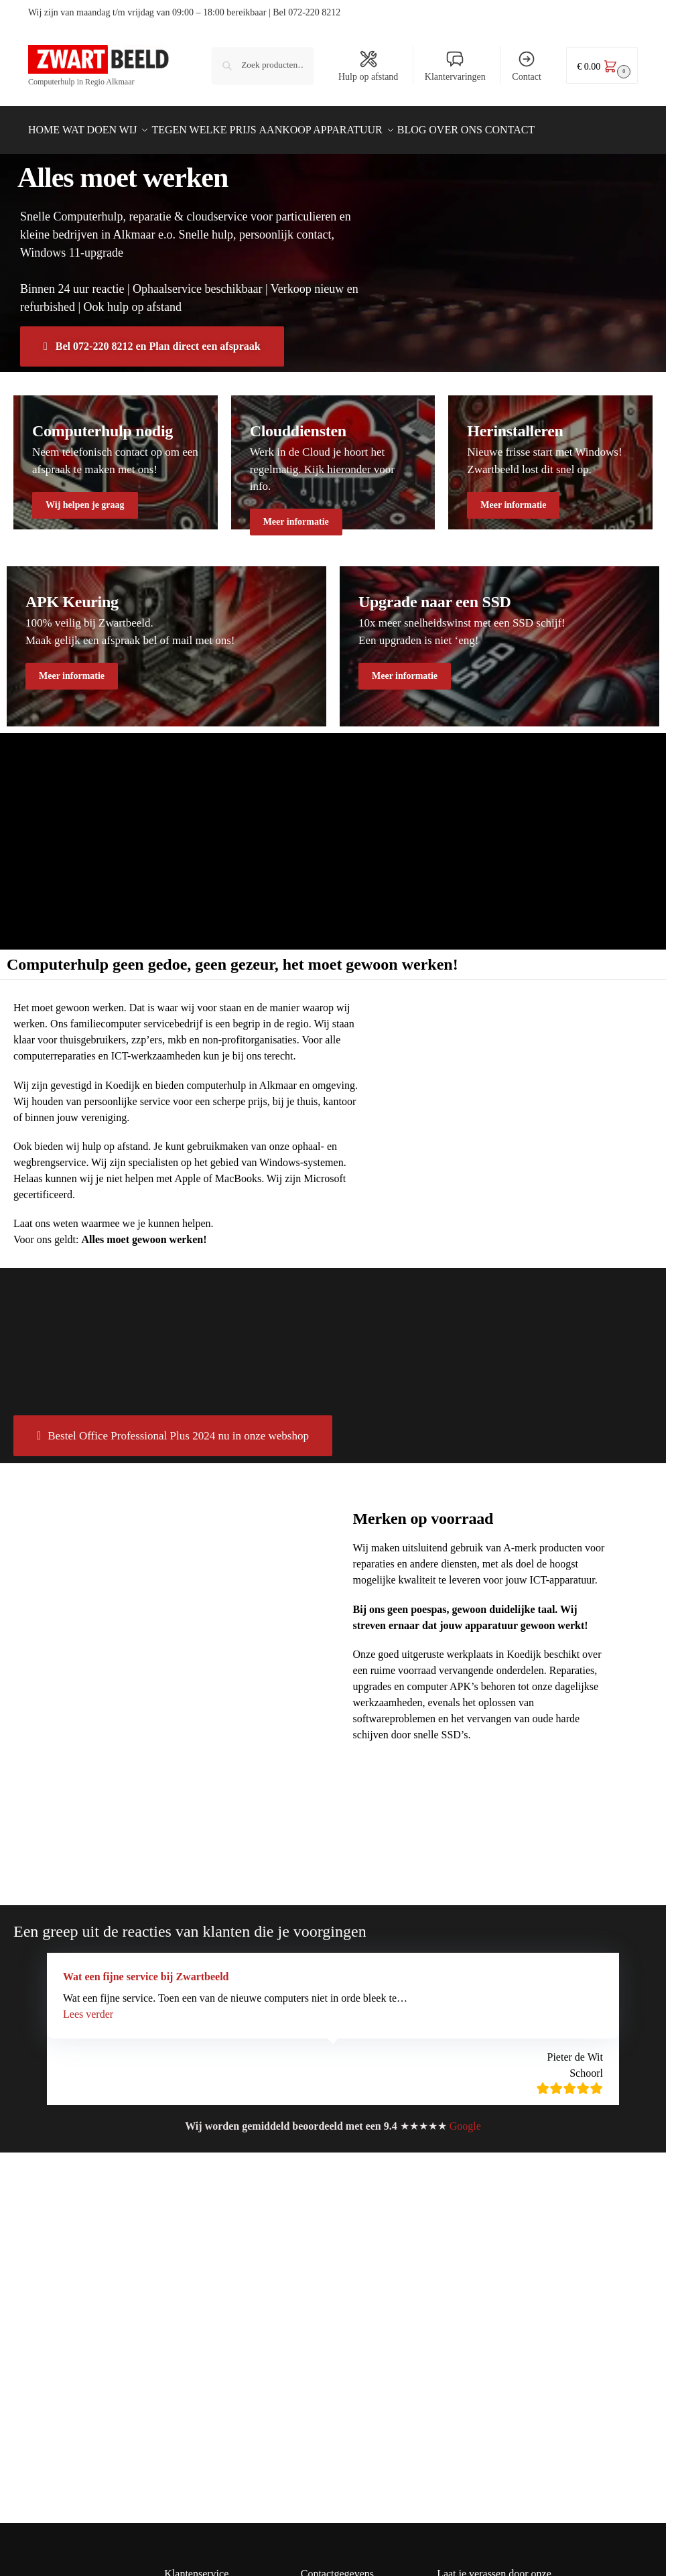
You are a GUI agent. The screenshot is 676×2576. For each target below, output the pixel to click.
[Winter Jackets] (550, 455)
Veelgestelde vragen (204, 2443)
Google (465, 2118)
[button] (602, 65)
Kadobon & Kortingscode (216, 2388)
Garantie (181, 2406)
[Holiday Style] (333, 455)
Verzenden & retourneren (215, 2351)
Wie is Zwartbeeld (201, 2462)
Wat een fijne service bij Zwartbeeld (146, 1968)
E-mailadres (474, 2411)
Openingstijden (195, 2480)
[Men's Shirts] (115, 455)
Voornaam (468, 2366)
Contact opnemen (199, 2369)
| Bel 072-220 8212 (304, 12)
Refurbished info (198, 2314)
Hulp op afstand (368, 66)
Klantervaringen (455, 66)
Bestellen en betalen (204, 2332)
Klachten (182, 2425)
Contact (526, 66)
